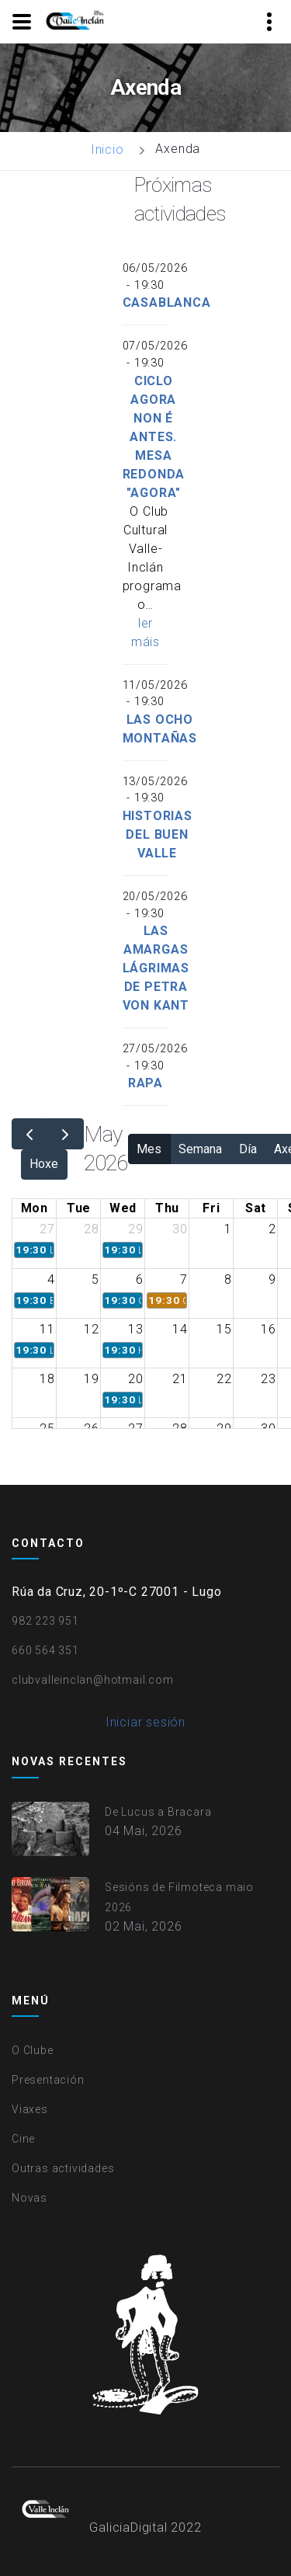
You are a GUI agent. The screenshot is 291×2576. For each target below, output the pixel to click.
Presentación (48, 2080)
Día (248, 1149)
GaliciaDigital (128, 2527)
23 (268, 1378)
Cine (23, 2139)
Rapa (145, 1083)
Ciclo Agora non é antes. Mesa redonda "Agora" (154, 437)
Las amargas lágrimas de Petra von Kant (156, 968)
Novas (29, 2198)
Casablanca (167, 302)
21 (180, 1378)
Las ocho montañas (160, 729)
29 (136, 1229)
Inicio (107, 149)
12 (91, 1329)
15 (224, 1329)
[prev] (30, 1133)
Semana (200, 1149)
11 (47, 1329)
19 (91, 1378)
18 (47, 1378)
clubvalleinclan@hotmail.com (93, 1680)
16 (268, 1329)
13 (136, 1329)
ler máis (145, 632)
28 (91, 1229)
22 (224, 1378)
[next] (65, 1133)
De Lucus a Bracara (158, 1812)
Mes (149, 1149)
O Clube (33, 2050)
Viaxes (30, 2109)
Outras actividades (63, 2168)
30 (180, 1229)
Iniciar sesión (145, 1722)
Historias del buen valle (157, 834)
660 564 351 (45, 1650)
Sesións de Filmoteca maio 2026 (179, 1897)
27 (47, 1229)
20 (136, 1378)
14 (180, 1329)
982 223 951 (45, 1621)
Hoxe (43, 1163)
